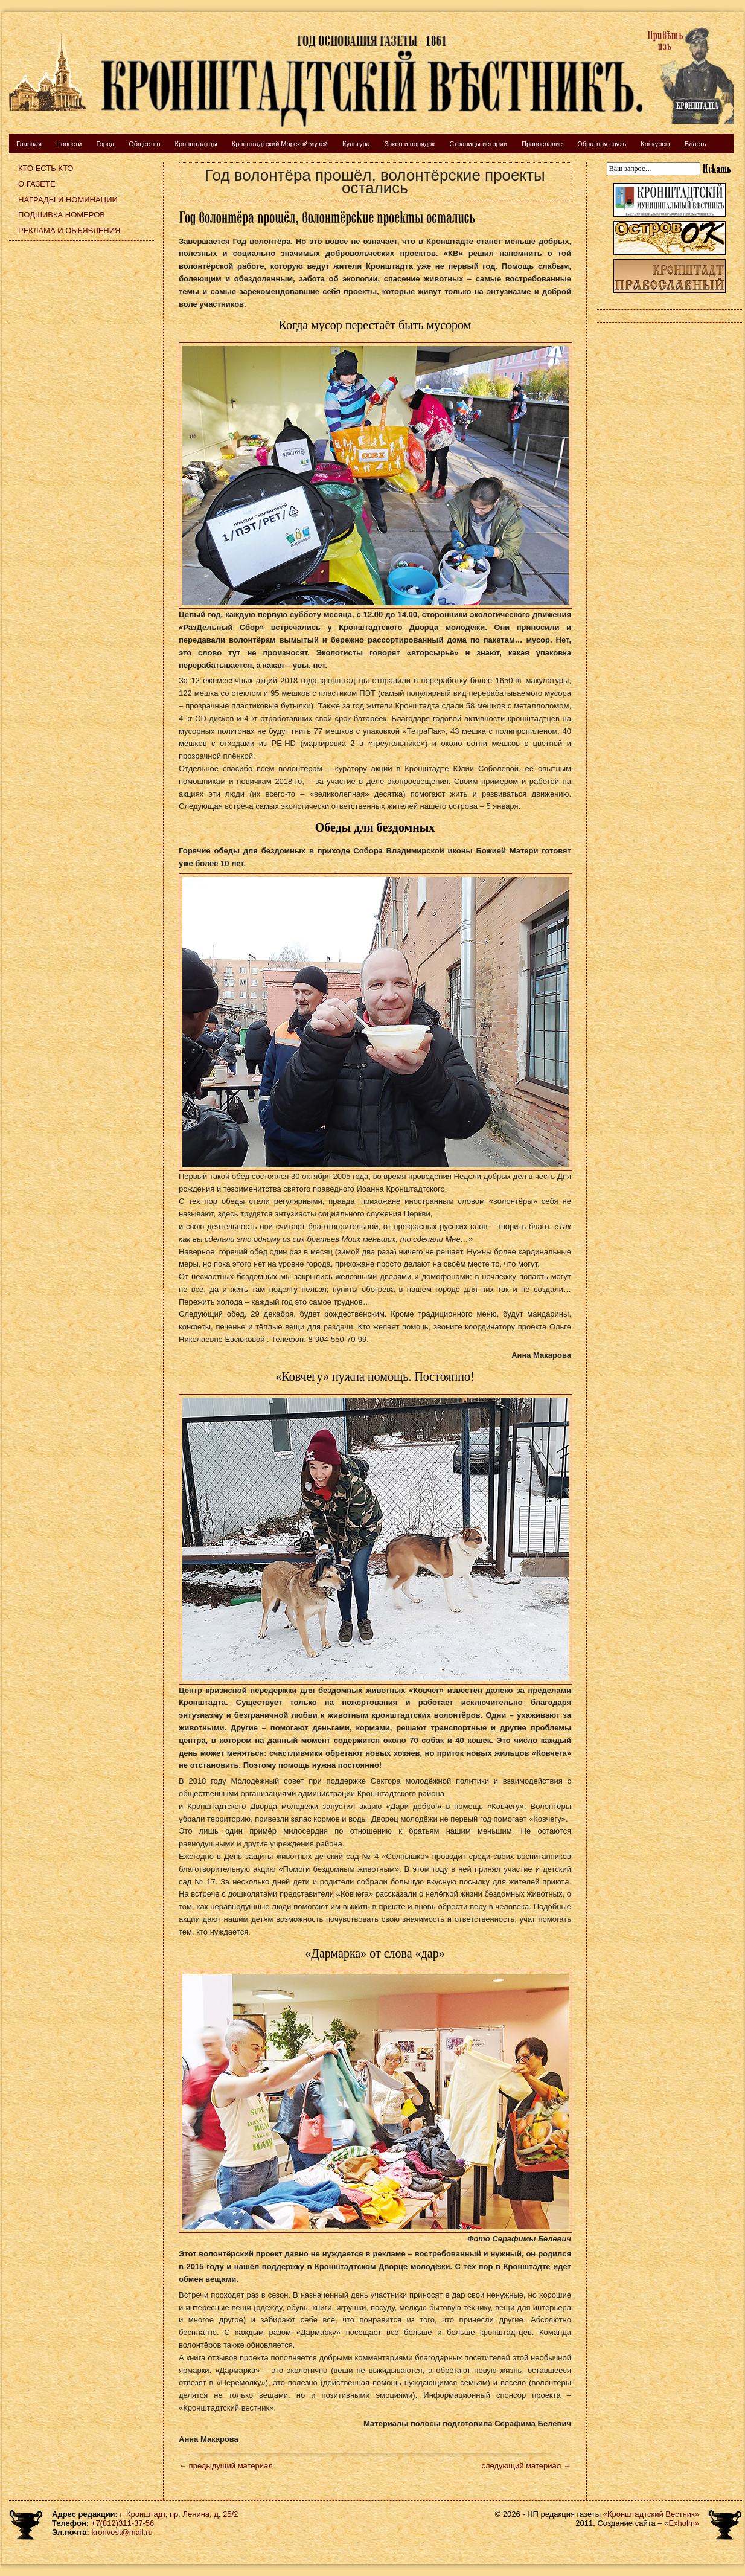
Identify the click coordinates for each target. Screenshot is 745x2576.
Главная (29, 143)
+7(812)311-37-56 (122, 2523)
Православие (542, 143)
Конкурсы (655, 143)
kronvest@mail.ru (121, 2532)
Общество (144, 143)
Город (105, 143)
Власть (695, 143)
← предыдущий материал (226, 2465)
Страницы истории (478, 143)
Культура (356, 143)
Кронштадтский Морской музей (280, 143)
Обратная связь (601, 143)
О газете (37, 183)
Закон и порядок (410, 143)
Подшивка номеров (61, 214)
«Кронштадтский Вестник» (651, 2514)
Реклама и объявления (69, 230)
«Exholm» (681, 2523)
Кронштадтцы (196, 143)
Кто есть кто (45, 168)
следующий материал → (526, 2465)
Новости (69, 143)
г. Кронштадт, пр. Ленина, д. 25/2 (179, 2514)
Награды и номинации (68, 199)
